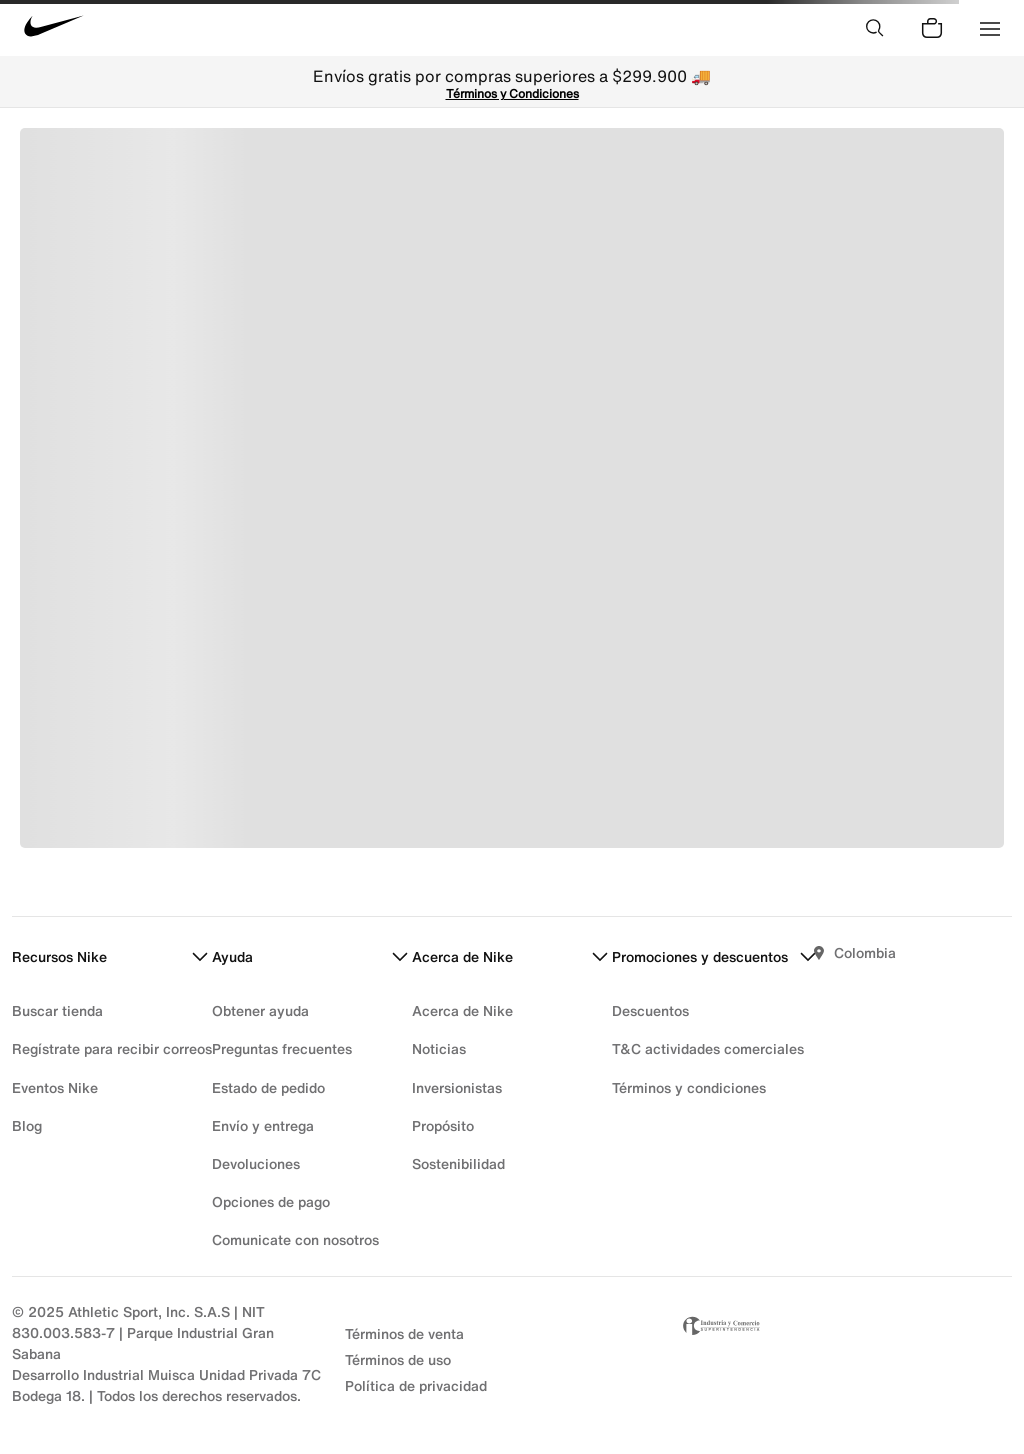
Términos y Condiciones (512, 93)
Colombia (865, 952)
